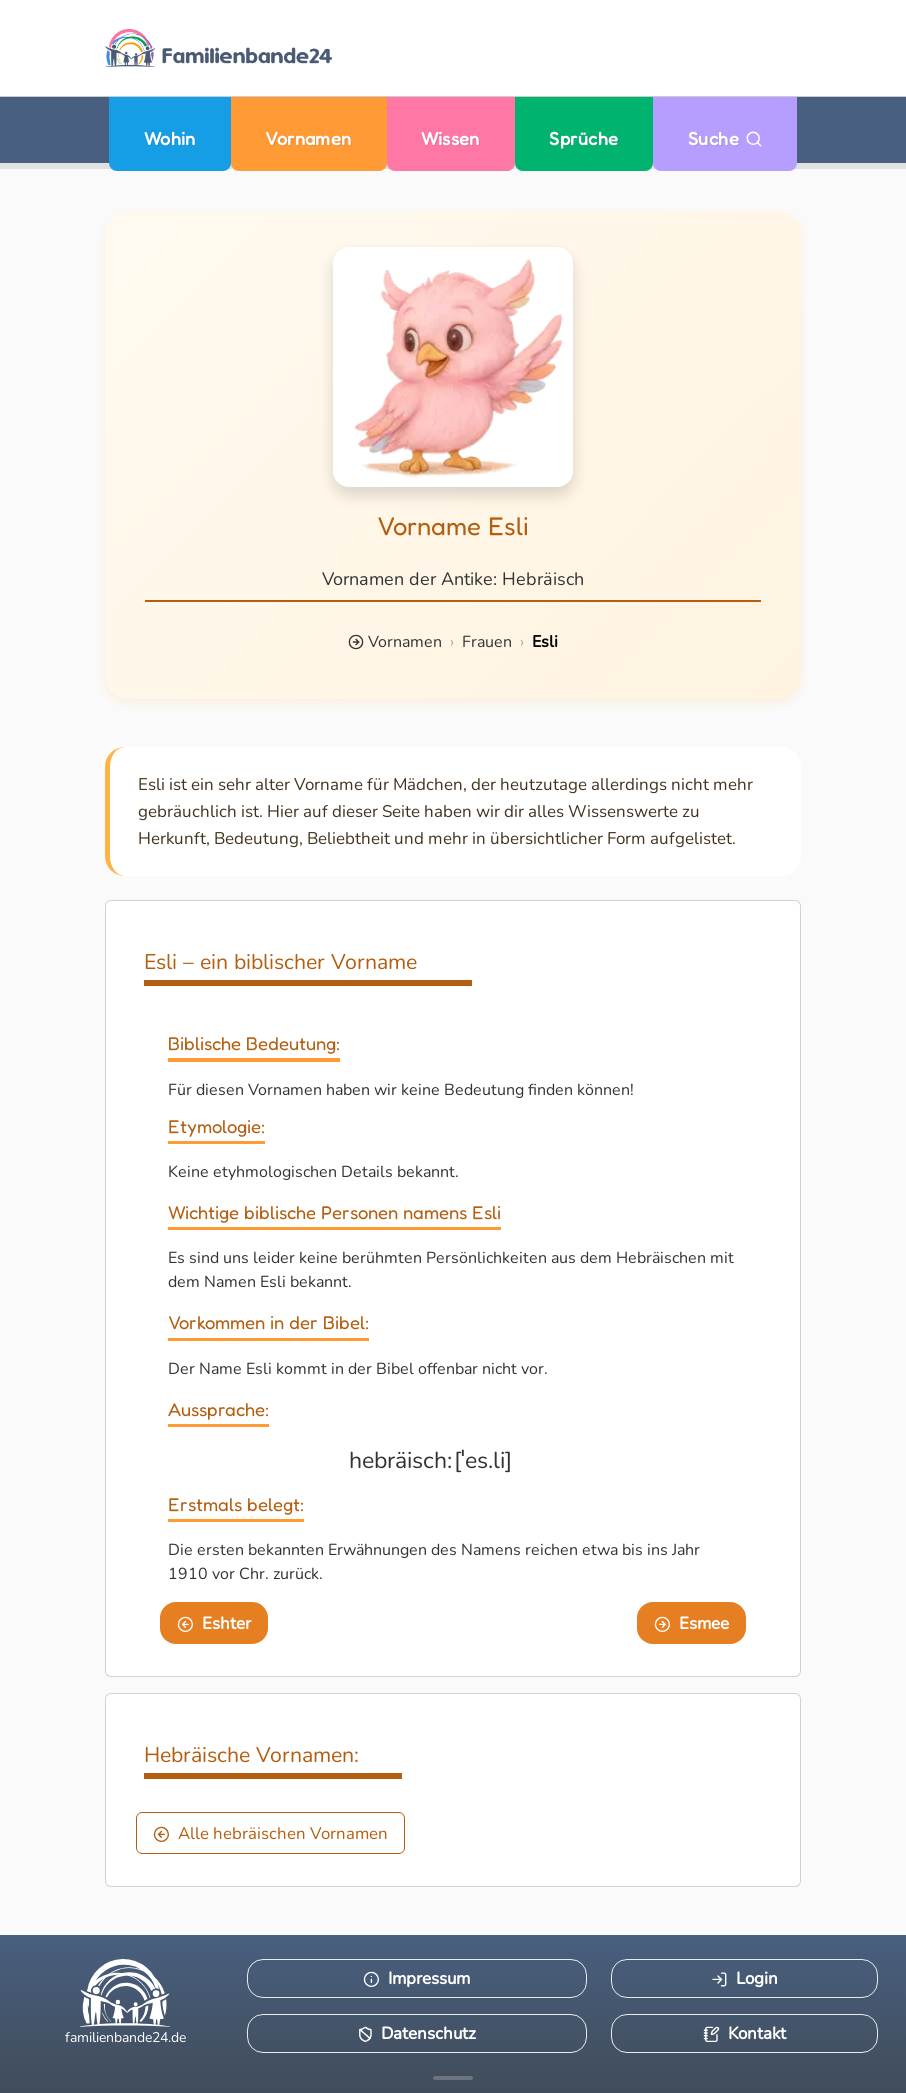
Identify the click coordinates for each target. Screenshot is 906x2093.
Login (744, 1978)
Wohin (170, 138)
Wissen (450, 138)
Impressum (416, 1978)
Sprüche (583, 138)
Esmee (691, 1623)
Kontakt (744, 2033)
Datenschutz (417, 2033)
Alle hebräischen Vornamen (270, 1833)
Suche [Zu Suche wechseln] (725, 138)
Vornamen (308, 138)
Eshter (214, 1623)
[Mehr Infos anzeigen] (453, 2078)
